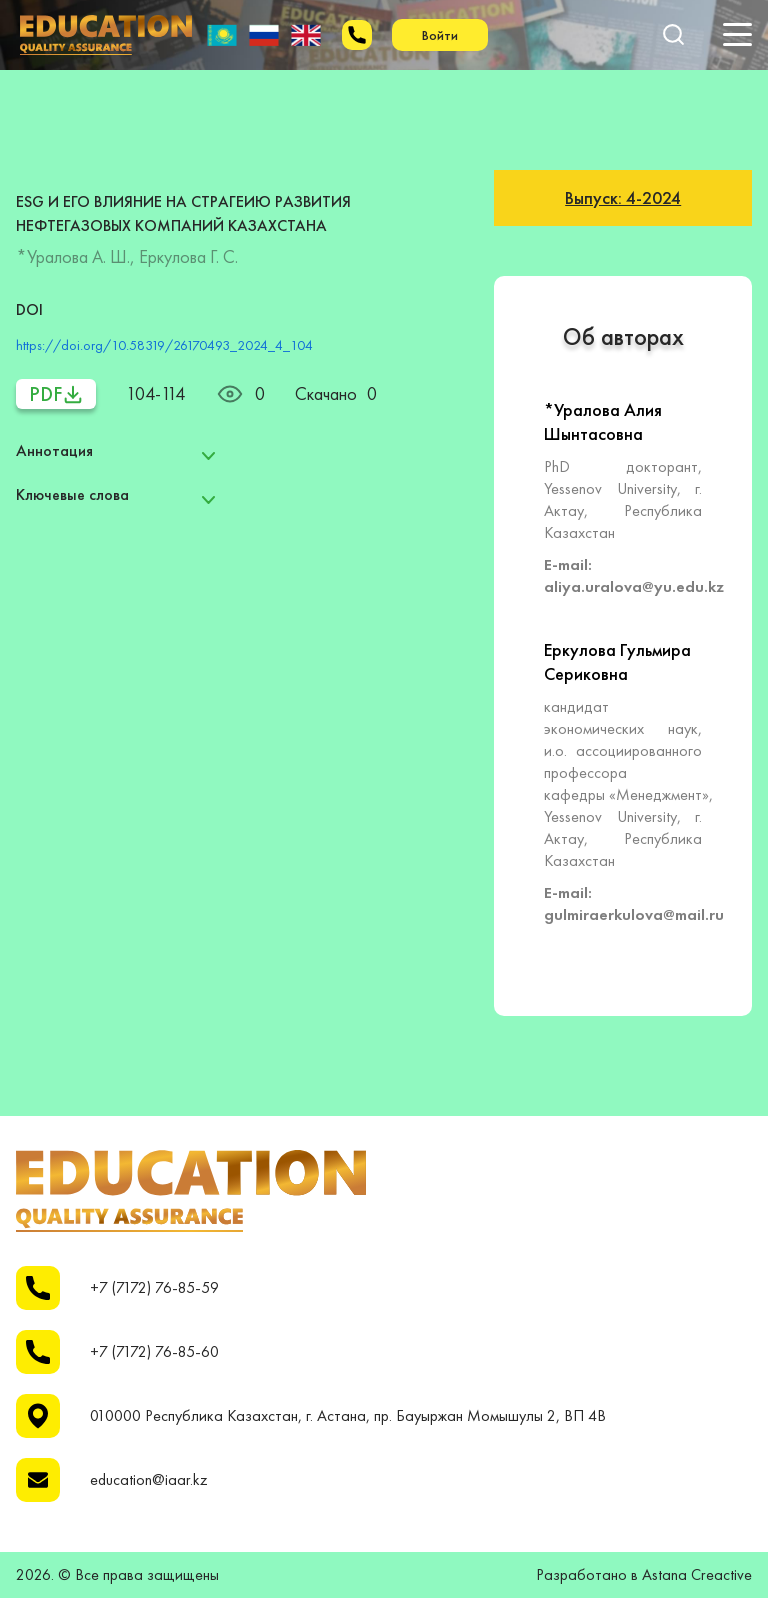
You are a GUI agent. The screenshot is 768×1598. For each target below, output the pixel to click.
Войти (440, 35)
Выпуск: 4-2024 (623, 197)
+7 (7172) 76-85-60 (154, 1352)
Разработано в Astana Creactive (644, 1575)
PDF (56, 394)
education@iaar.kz (149, 1480)
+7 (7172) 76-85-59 (154, 1288)
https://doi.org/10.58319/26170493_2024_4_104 (164, 345)
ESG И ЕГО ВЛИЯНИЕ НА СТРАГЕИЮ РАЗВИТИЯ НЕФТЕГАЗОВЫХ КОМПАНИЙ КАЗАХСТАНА (183, 213)
